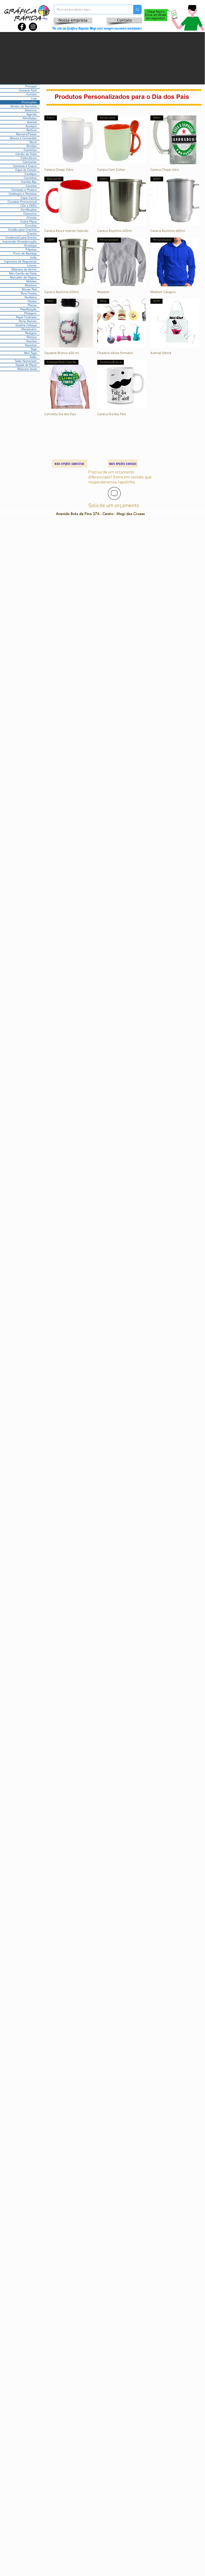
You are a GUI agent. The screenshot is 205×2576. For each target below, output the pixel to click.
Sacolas (31, 341)
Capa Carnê (28, 197)
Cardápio (30, 174)
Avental (32, 122)
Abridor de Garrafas (23, 106)
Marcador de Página (23, 277)
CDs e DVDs (28, 205)
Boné (33, 142)
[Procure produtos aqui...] (90, 9)
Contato (31, 94)
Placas (32, 305)
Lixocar (32, 265)
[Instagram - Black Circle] (33, 27)
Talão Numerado (26, 361)
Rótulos (32, 337)
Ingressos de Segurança (20, 261)
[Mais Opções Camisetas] (69, 463)
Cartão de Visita (26, 154)
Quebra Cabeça (26, 325)
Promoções (29, 102)
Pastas (32, 301)
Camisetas (30, 162)
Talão (33, 357)
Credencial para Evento (21, 237)
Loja (34, 98)
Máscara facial (27, 369)
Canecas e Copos (25, 166)
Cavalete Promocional (22, 201)
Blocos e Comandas (23, 138)
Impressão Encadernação (20, 241)
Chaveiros (30, 213)
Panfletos (30, 297)
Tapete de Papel (26, 365)
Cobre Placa (28, 221)
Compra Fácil (28, 90)
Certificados (29, 209)
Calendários (29, 158)
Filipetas (31, 249)
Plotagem (30, 313)
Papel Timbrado (26, 317)
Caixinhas (30, 150)
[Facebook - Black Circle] (22, 27)
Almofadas (30, 118)
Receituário (29, 329)
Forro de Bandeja (25, 253)
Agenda (31, 114)
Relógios (31, 333)
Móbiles (31, 281)
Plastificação (28, 309)
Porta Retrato (28, 321)
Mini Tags (30, 353)
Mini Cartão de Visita (23, 273)
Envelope (30, 245)
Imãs (33, 257)
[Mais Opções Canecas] (123, 463)
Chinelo (32, 217)
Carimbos (30, 178)
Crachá (32, 233)
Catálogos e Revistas (23, 193)
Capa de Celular (26, 170)
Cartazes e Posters (24, 189)
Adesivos (31, 110)
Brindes (32, 146)
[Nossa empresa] (73, 20)
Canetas (31, 185)
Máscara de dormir (24, 269)
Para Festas (29, 293)
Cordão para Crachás (22, 229)
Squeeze (31, 345)
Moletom (31, 285)
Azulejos (31, 126)
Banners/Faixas (26, 134)
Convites (31, 225)
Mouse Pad (29, 289)
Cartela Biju (29, 181)
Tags (33, 349)
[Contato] (124, 20)
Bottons (32, 130)
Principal (31, 86)
